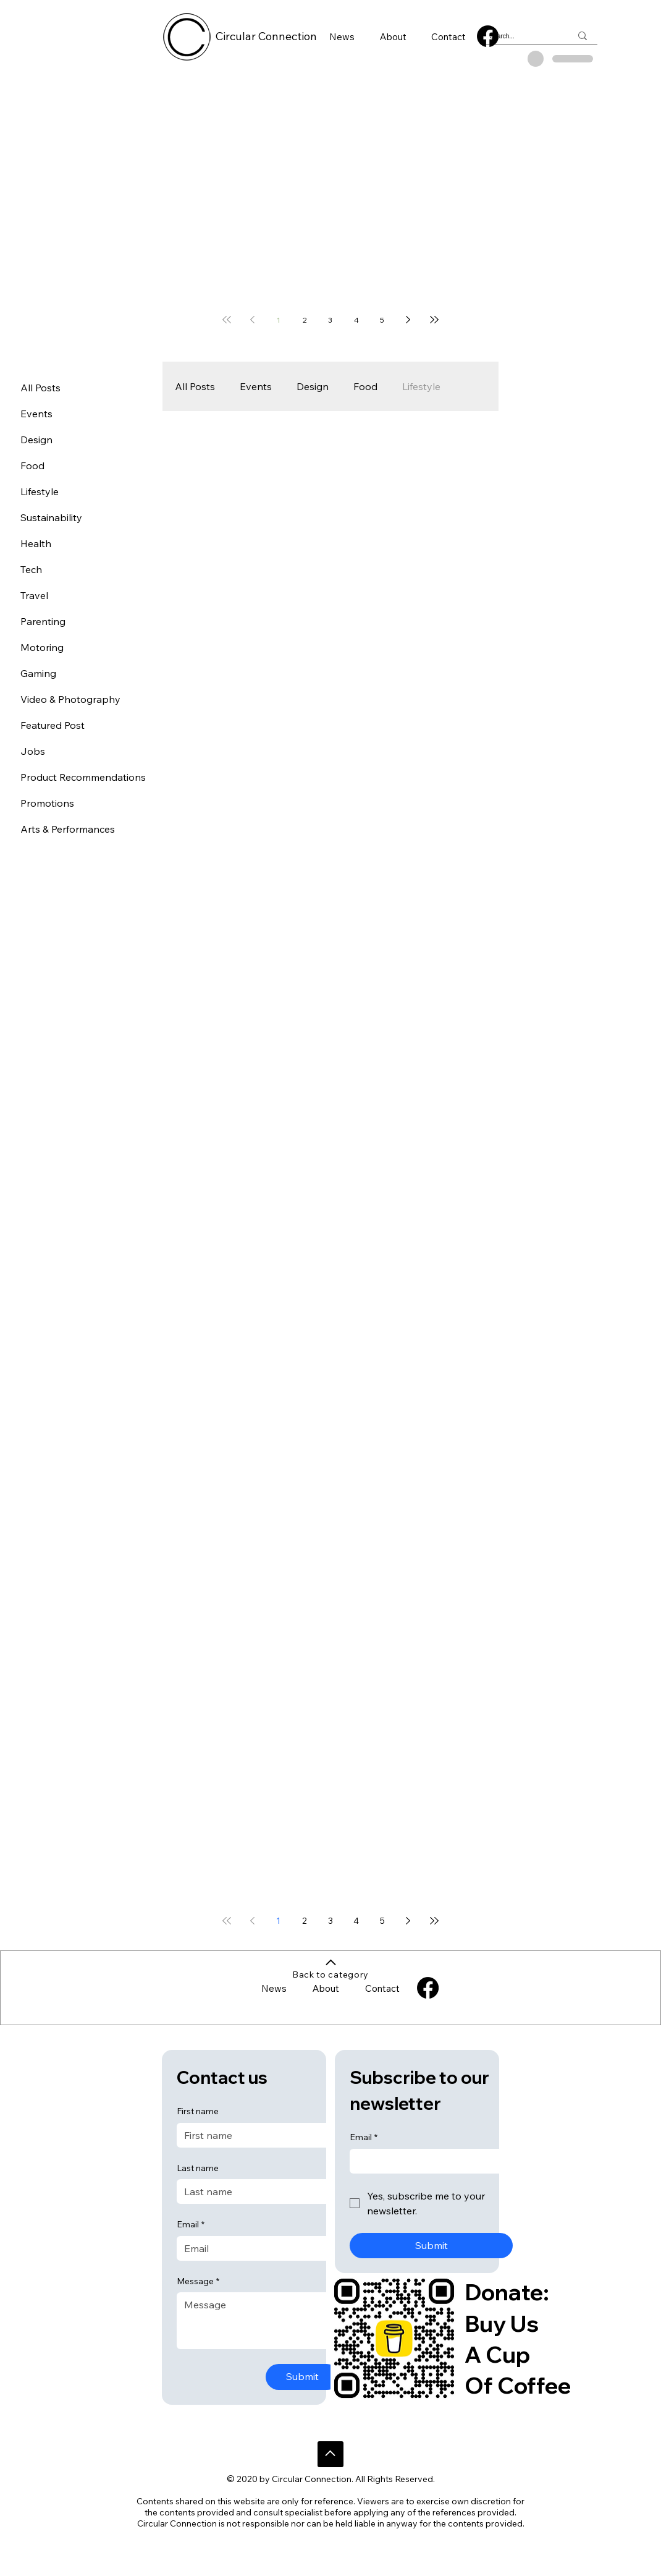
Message (198, 2282)
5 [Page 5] (382, 320)
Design (313, 386)
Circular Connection (266, 36)
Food (365, 386)
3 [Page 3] (330, 320)
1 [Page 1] (278, 320)
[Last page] (434, 319)
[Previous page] (253, 319)
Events (256, 386)
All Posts (195, 386)
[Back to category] (331, 1969)
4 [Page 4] (356, 320)
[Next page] (408, 319)
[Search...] (521, 36)
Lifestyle (421, 386)
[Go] (330, 2454)
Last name (198, 2168)
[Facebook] (488, 36)
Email (190, 2225)
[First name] (254, 2135)
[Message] (258, 2320)
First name (198, 2111)
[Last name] (254, 2191)
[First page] (227, 319)
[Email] (254, 2248)
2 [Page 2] (304, 320)
